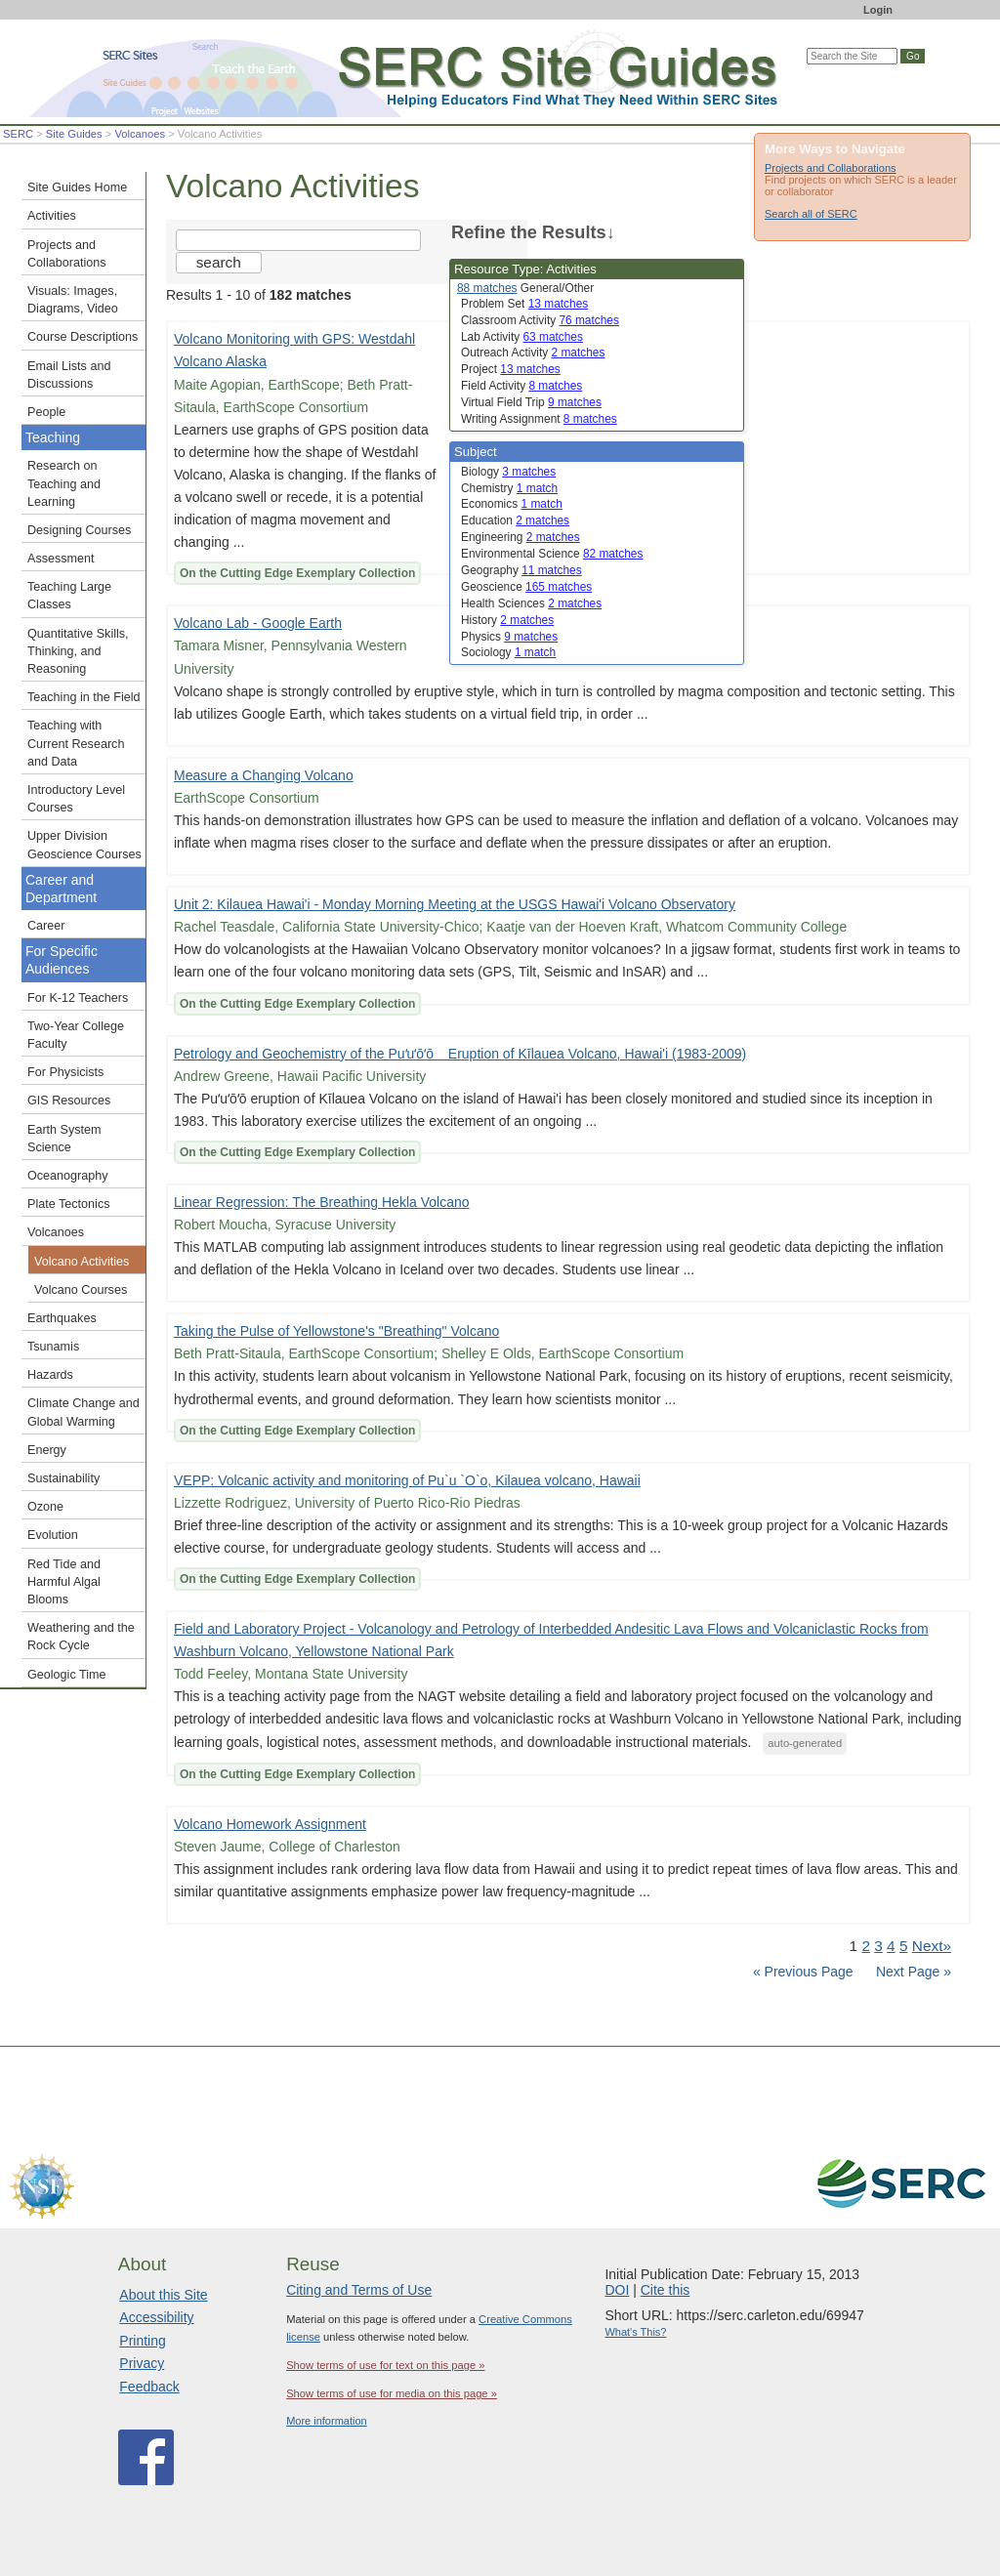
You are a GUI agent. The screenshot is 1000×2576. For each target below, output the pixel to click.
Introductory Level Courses (76, 798)
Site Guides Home (77, 187)
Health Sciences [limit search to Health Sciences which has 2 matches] (531, 603)
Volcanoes (139, 134)
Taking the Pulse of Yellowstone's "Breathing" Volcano (336, 1331)
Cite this (665, 2290)
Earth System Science (64, 1138)
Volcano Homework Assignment (270, 1824)
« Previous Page (803, 1971)
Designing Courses (79, 530)
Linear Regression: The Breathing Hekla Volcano (321, 1202)
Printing (142, 2340)
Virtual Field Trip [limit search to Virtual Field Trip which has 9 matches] (531, 402)
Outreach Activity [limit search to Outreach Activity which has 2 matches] (532, 352)
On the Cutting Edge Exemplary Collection (297, 573)
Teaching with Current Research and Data (75, 743)
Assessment (61, 558)
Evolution (52, 1535)
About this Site (163, 2295)
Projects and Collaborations (830, 168)
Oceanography (67, 1176)
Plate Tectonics (68, 1204)
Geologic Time (66, 1675)
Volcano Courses (80, 1290)
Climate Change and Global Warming (83, 1412)
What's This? (635, 2332)
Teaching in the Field (84, 697)
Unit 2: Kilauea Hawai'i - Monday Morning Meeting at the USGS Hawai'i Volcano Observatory (454, 904)
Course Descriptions (82, 337)
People (46, 412)
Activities (51, 216)
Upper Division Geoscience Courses (84, 844)
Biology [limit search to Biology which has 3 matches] (508, 471)
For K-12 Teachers (77, 998)
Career (46, 926)
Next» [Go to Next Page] (931, 1945)
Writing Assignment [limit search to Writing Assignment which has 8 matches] (539, 419)
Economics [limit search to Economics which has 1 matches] (511, 504)
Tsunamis (53, 1346)
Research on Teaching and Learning (64, 483)
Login (878, 10)
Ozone (45, 1507)
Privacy (141, 2363)
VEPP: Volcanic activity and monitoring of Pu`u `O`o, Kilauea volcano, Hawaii (407, 1480)
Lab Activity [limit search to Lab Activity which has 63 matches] (522, 337)
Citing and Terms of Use (359, 2290)
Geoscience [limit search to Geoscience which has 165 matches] (526, 587)
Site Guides (74, 134)
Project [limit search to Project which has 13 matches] (511, 369)
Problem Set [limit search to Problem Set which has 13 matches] (524, 304)
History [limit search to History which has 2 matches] (507, 620)
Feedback (149, 2386)
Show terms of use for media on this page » (391, 2393)
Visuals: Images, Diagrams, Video (72, 299)
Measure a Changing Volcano (264, 775)
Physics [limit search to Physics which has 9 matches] (509, 637)
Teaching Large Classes (69, 595)
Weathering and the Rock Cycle (81, 1636)
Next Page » (911, 1971)
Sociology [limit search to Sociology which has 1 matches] (508, 652)
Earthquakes (62, 1318)
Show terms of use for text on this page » (385, 2365)
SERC (18, 134)
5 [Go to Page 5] (903, 1945)
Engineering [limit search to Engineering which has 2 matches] (520, 537)
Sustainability (63, 1478)
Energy (46, 1450)
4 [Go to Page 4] (891, 1945)
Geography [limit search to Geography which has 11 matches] (521, 570)
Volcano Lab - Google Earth (258, 623)
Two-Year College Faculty (75, 1035)
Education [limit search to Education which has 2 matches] (515, 520)
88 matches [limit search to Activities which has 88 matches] (487, 288)
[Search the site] (298, 240)
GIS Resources (68, 1100)
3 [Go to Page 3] (878, 1945)
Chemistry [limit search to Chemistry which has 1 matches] (509, 488)
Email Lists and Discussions (68, 375)
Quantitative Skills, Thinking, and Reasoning (78, 651)
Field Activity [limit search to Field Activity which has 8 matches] (521, 386)
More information (326, 2421)
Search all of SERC (811, 214)
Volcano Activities (81, 1261)
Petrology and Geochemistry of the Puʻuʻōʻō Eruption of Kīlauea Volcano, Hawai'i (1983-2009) (460, 1053)
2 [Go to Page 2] (865, 1945)
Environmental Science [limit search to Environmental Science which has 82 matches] (552, 554)
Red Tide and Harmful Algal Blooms (64, 1582)
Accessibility (156, 2317)
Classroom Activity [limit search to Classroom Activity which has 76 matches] (540, 320)
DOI (616, 2290)
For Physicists (65, 1072)
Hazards (50, 1375)
